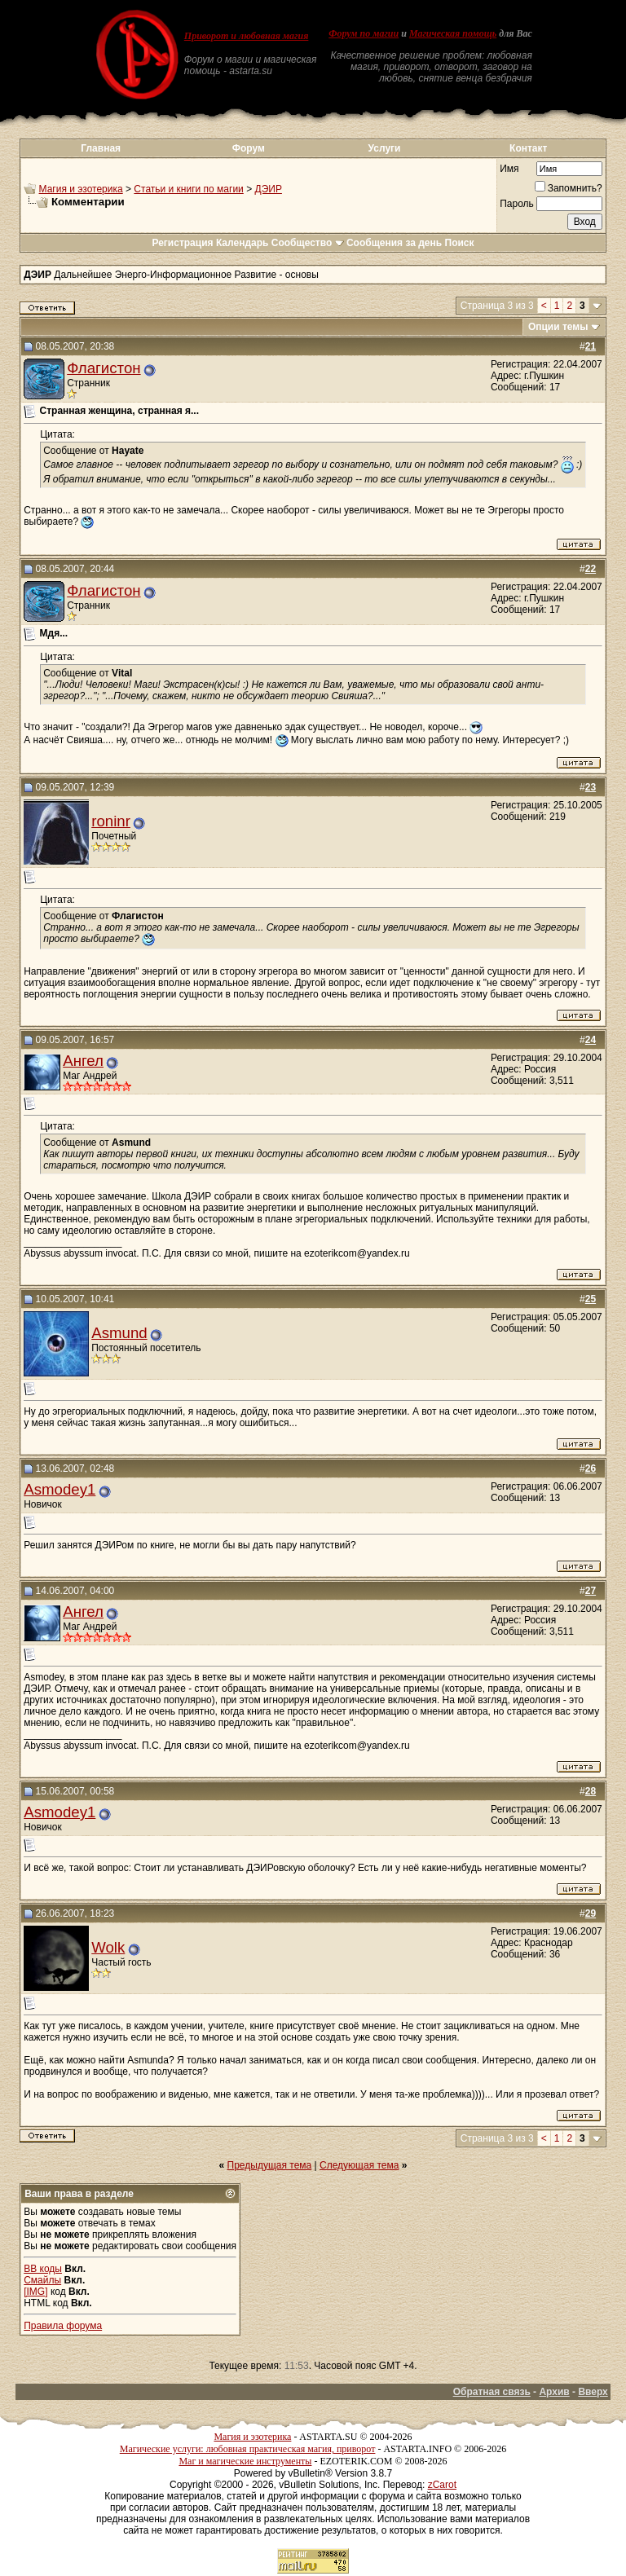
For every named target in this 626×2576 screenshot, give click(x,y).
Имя (509, 168)
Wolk (108, 1947)
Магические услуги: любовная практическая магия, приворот (248, 2449)
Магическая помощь (452, 33)
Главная (101, 148)
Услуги (384, 148)
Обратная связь (492, 2392)
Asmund (119, 1332)
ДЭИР (268, 189)
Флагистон (103, 367)
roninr (110, 821)
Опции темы (558, 326)
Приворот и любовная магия (246, 36)
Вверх (592, 2392)
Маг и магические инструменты (245, 2461)
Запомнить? (568, 188)
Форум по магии (363, 33)
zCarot (442, 2484)
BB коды (43, 2268)
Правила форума (63, 2326)
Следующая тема (359, 2165)
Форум (248, 148)
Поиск (459, 243)
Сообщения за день (394, 243)
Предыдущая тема (269, 2165)
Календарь (242, 243)
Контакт (528, 148)
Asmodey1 (59, 1489)
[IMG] (35, 2291)
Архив (554, 2392)
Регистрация (182, 243)
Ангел (83, 1060)
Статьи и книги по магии (188, 189)
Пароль (517, 203)
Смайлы (42, 2280)
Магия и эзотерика (81, 189)
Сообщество (307, 243)
